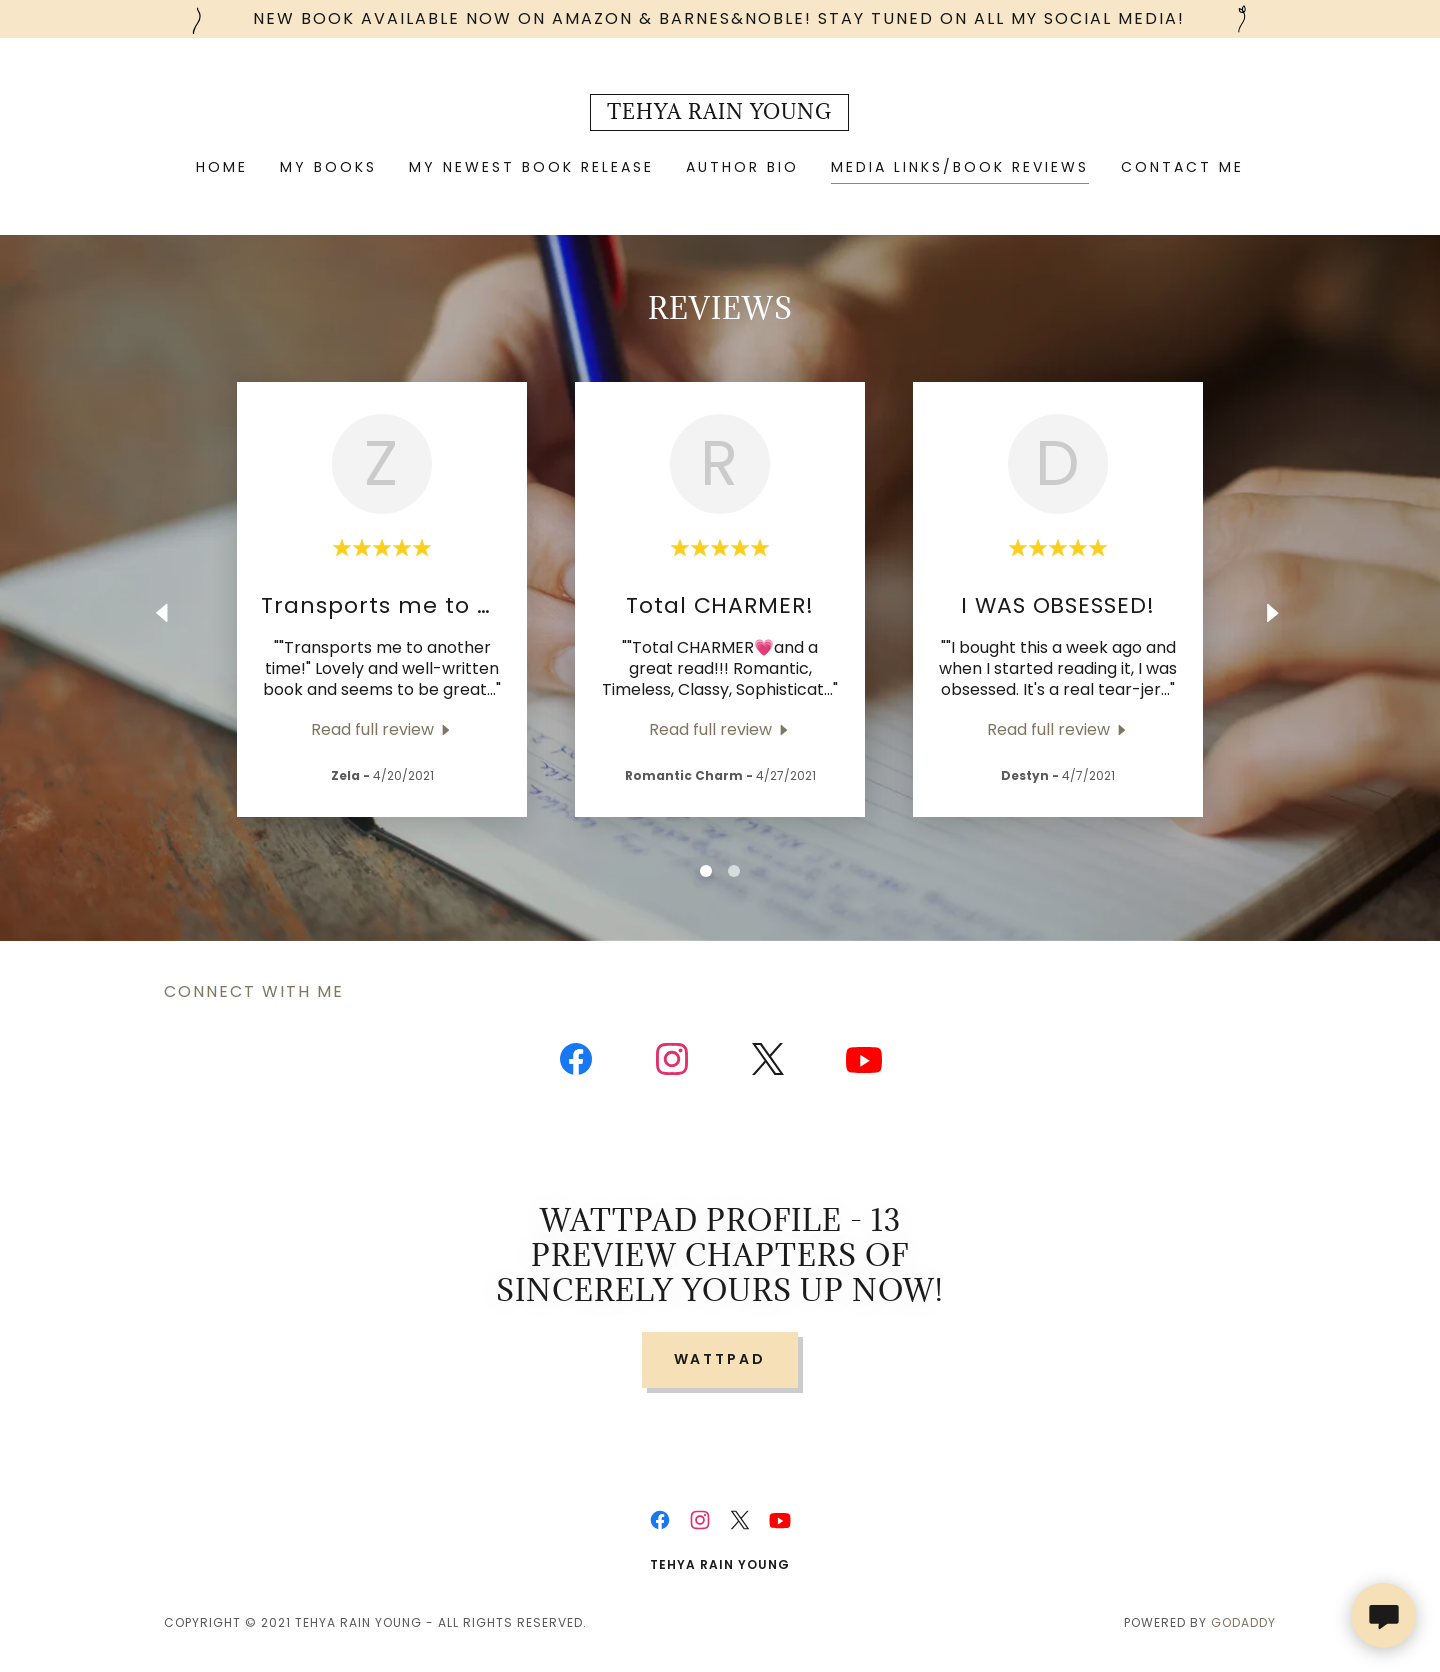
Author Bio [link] (742, 167)
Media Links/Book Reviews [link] (960, 167)
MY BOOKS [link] (328, 167)
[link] (719, 113)
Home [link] (222, 167)
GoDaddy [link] (1243, 1622)
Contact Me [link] (1182, 167)
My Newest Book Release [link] (531, 167)
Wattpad (720, 1359)
